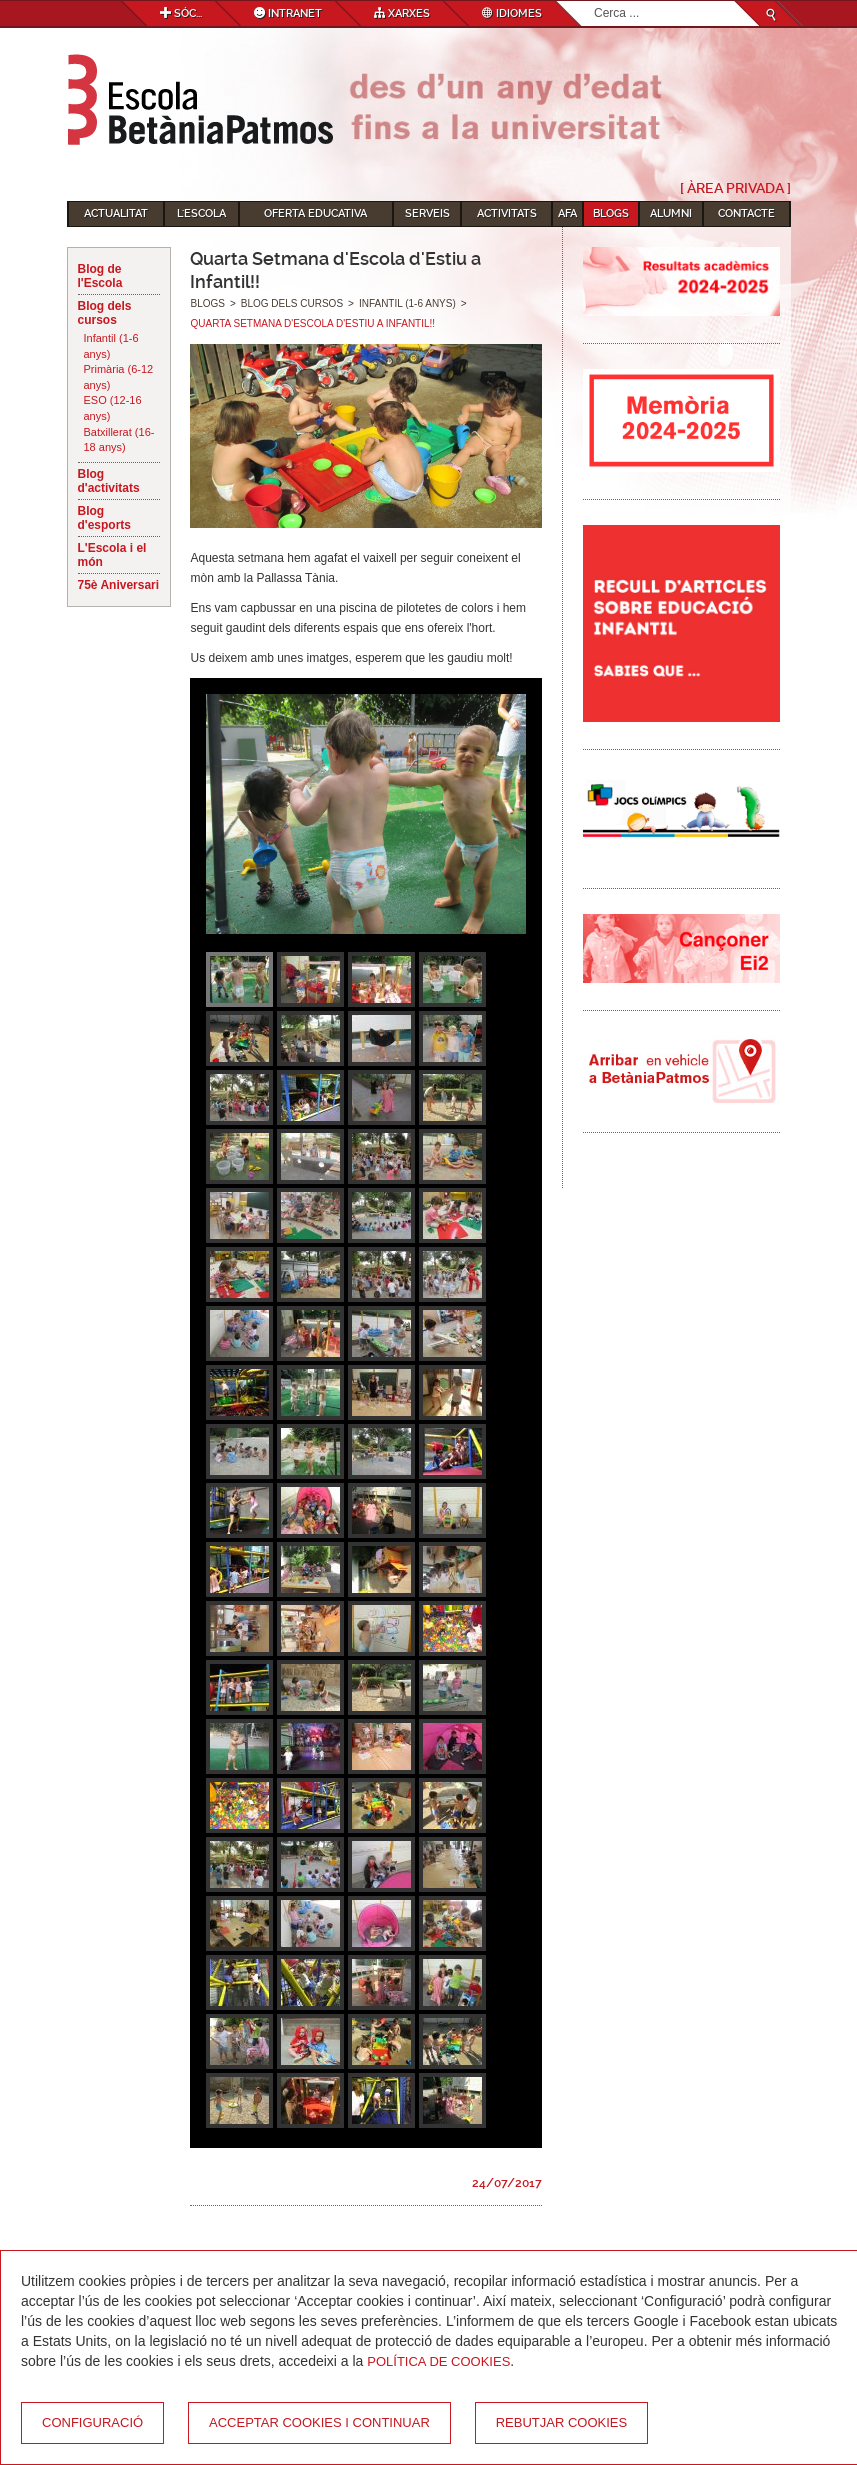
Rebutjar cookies (561, 2422)
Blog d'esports (105, 518)
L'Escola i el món (112, 555)
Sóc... (181, 13)
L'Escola (201, 213)
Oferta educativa (315, 213)
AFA (567, 213)
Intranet (288, 13)
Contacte (746, 213)
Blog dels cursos (105, 313)
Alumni (671, 213)
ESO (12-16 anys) (113, 408)
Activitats (507, 213)
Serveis (427, 213)
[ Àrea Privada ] (735, 188)
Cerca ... (594, 1)
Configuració (92, 2422)
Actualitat (116, 213)
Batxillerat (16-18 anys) (119, 440)
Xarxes (402, 13)
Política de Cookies (438, 2361)
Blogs (611, 213)
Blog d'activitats (109, 481)
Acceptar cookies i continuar (319, 2422)
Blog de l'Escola (100, 276)
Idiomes (512, 13)
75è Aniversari (119, 585)
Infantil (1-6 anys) (111, 346)
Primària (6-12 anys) (119, 377)
